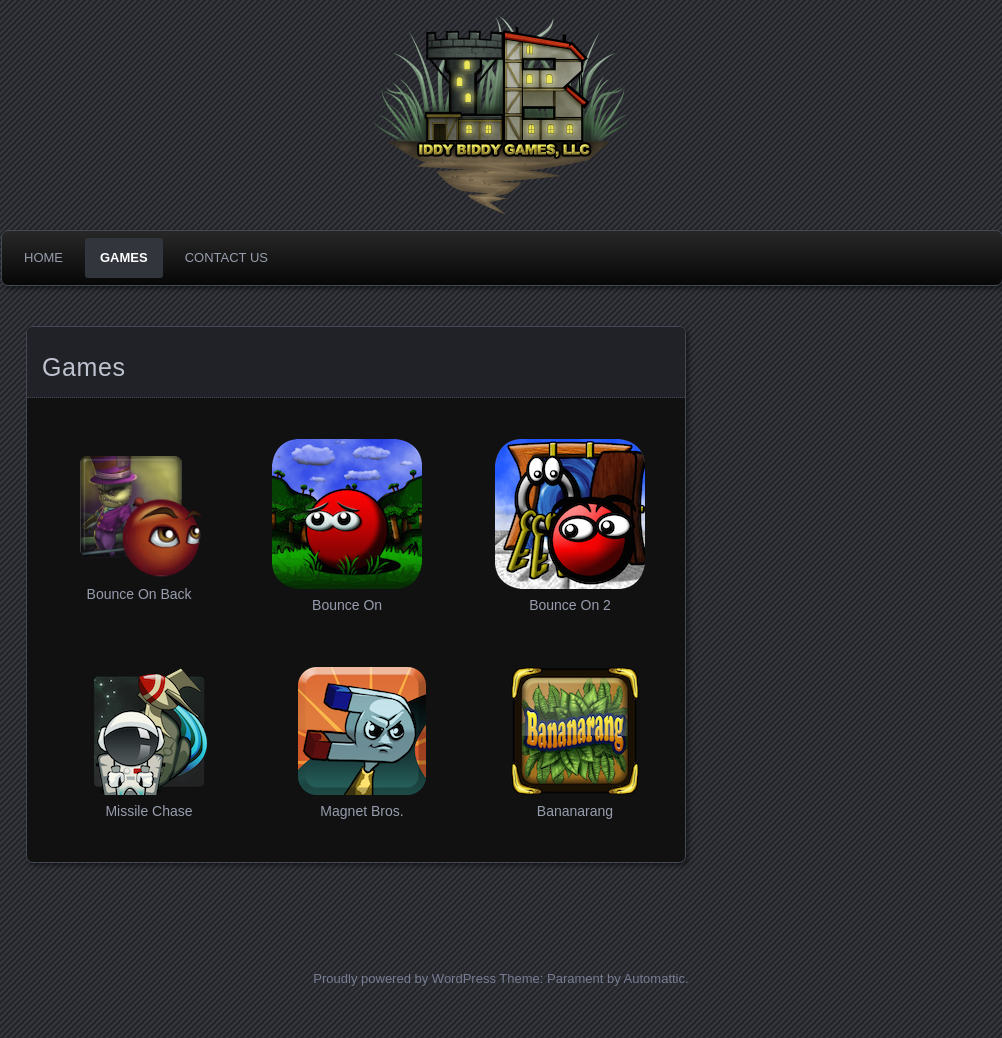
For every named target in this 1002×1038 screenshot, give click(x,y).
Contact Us (226, 257)
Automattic (654, 978)
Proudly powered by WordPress (404, 978)
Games (124, 257)
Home (43, 257)
